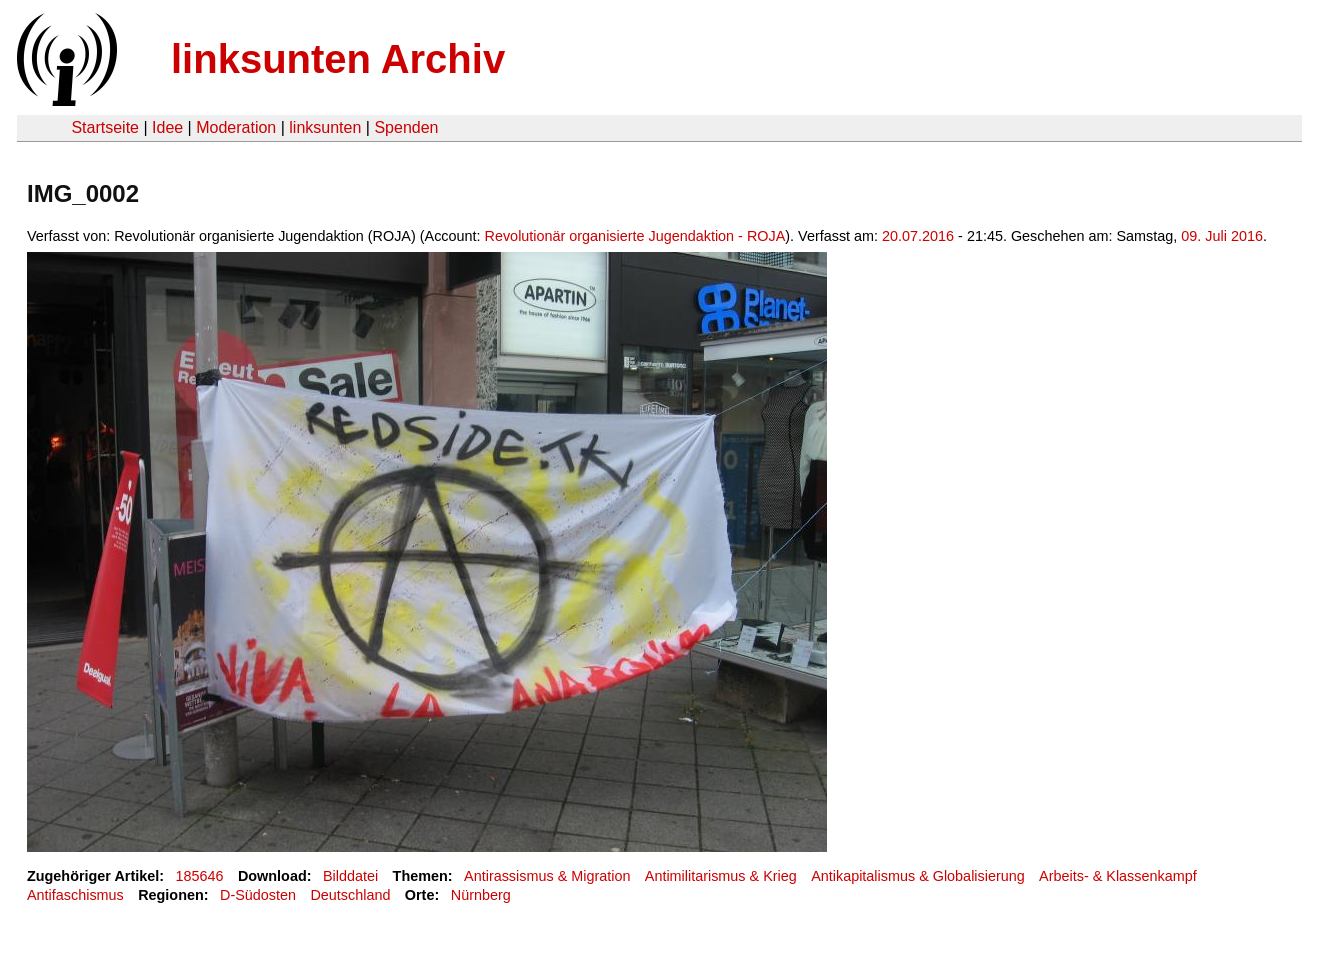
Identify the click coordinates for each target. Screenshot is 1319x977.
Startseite (105, 127)
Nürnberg (481, 895)
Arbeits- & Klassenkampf (1118, 876)
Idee (167, 127)
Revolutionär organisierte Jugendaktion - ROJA (635, 236)
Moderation (236, 127)
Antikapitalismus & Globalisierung (918, 876)
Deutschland (350, 895)
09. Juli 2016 (1222, 236)
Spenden (406, 127)
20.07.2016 (918, 236)
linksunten (325, 127)
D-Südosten (258, 895)
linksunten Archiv (338, 59)
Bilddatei (350, 876)
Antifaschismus (75, 895)
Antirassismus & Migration (547, 876)
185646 (200, 876)
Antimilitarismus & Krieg (721, 876)
